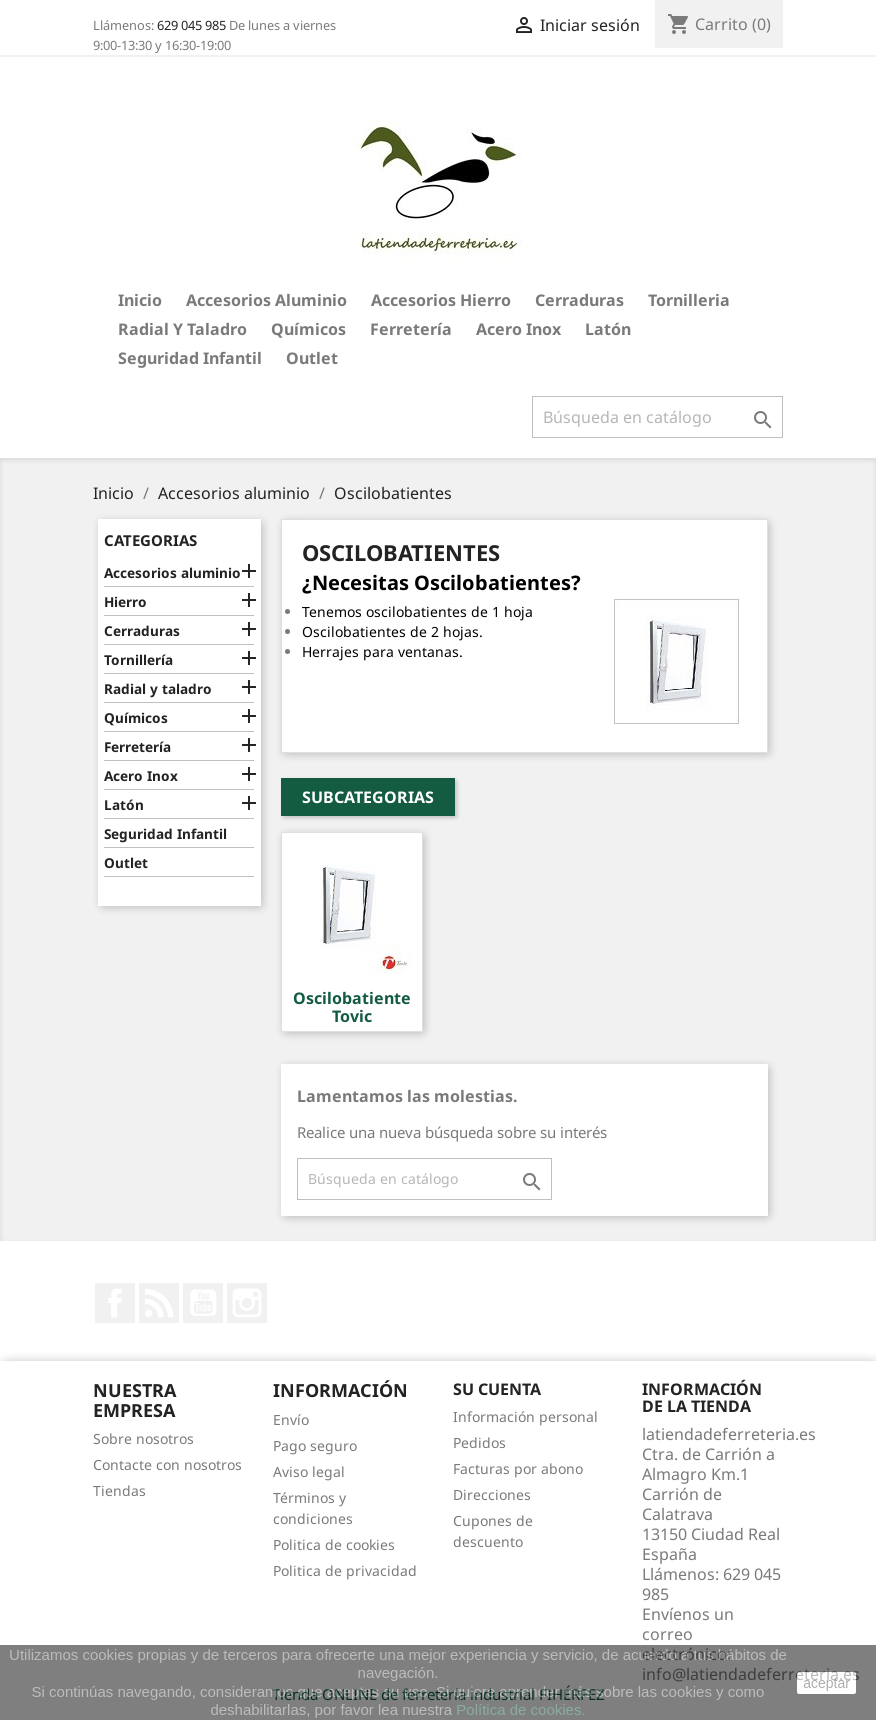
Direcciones (492, 1494)
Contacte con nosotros (167, 1464)
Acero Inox (518, 329)
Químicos (308, 329)
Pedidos (479, 1442)
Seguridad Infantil (190, 358)
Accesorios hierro (441, 300)
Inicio (140, 300)
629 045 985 (191, 25)
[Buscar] (657, 417)
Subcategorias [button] (368, 797)
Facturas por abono (518, 1468)
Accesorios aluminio (266, 300)
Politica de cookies (334, 1544)
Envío (291, 1419)
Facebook (115, 1303)
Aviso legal (309, 1471)
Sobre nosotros (143, 1438)
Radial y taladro (182, 329)
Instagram (247, 1303)
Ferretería (411, 329)
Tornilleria (689, 300)
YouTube (203, 1303)
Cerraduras (579, 300)
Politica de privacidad (345, 1570)
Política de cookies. (520, 1709)
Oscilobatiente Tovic (352, 1007)
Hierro (125, 601)
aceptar (826, 1683)
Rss (159, 1303)
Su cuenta (497, 1389)
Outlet (312, 358)
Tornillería (138, 659)
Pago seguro (315, 1445)
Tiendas (119, 1490)
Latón (608, 329)
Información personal (525, 1416)
